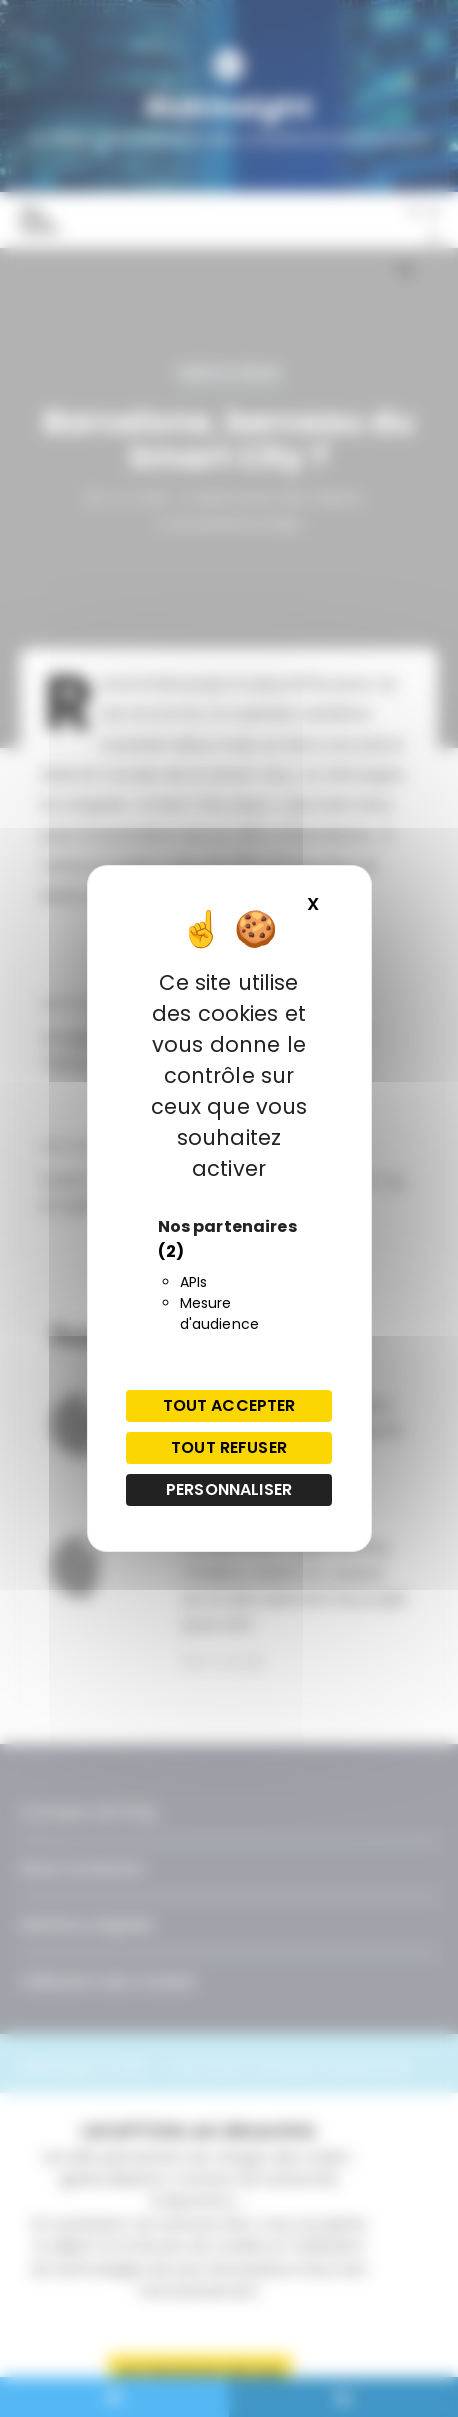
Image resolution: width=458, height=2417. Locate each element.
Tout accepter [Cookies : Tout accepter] (229, 1405)
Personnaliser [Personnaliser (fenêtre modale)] (229, 1489)
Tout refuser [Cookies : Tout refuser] (229, 1447)
